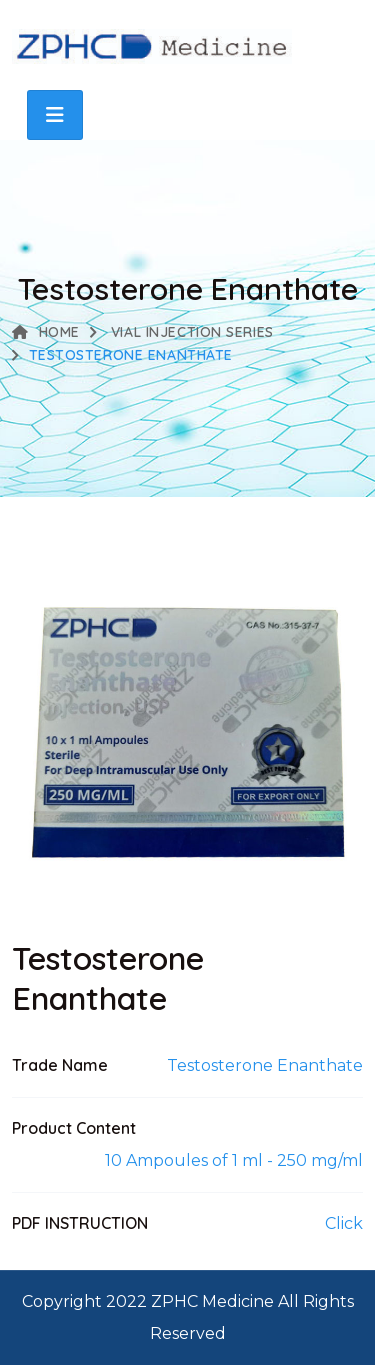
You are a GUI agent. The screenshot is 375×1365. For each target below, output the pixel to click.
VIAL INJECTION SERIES (189, 332)
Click (344, 1223)
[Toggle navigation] (55, 115)
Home (46, 332)
